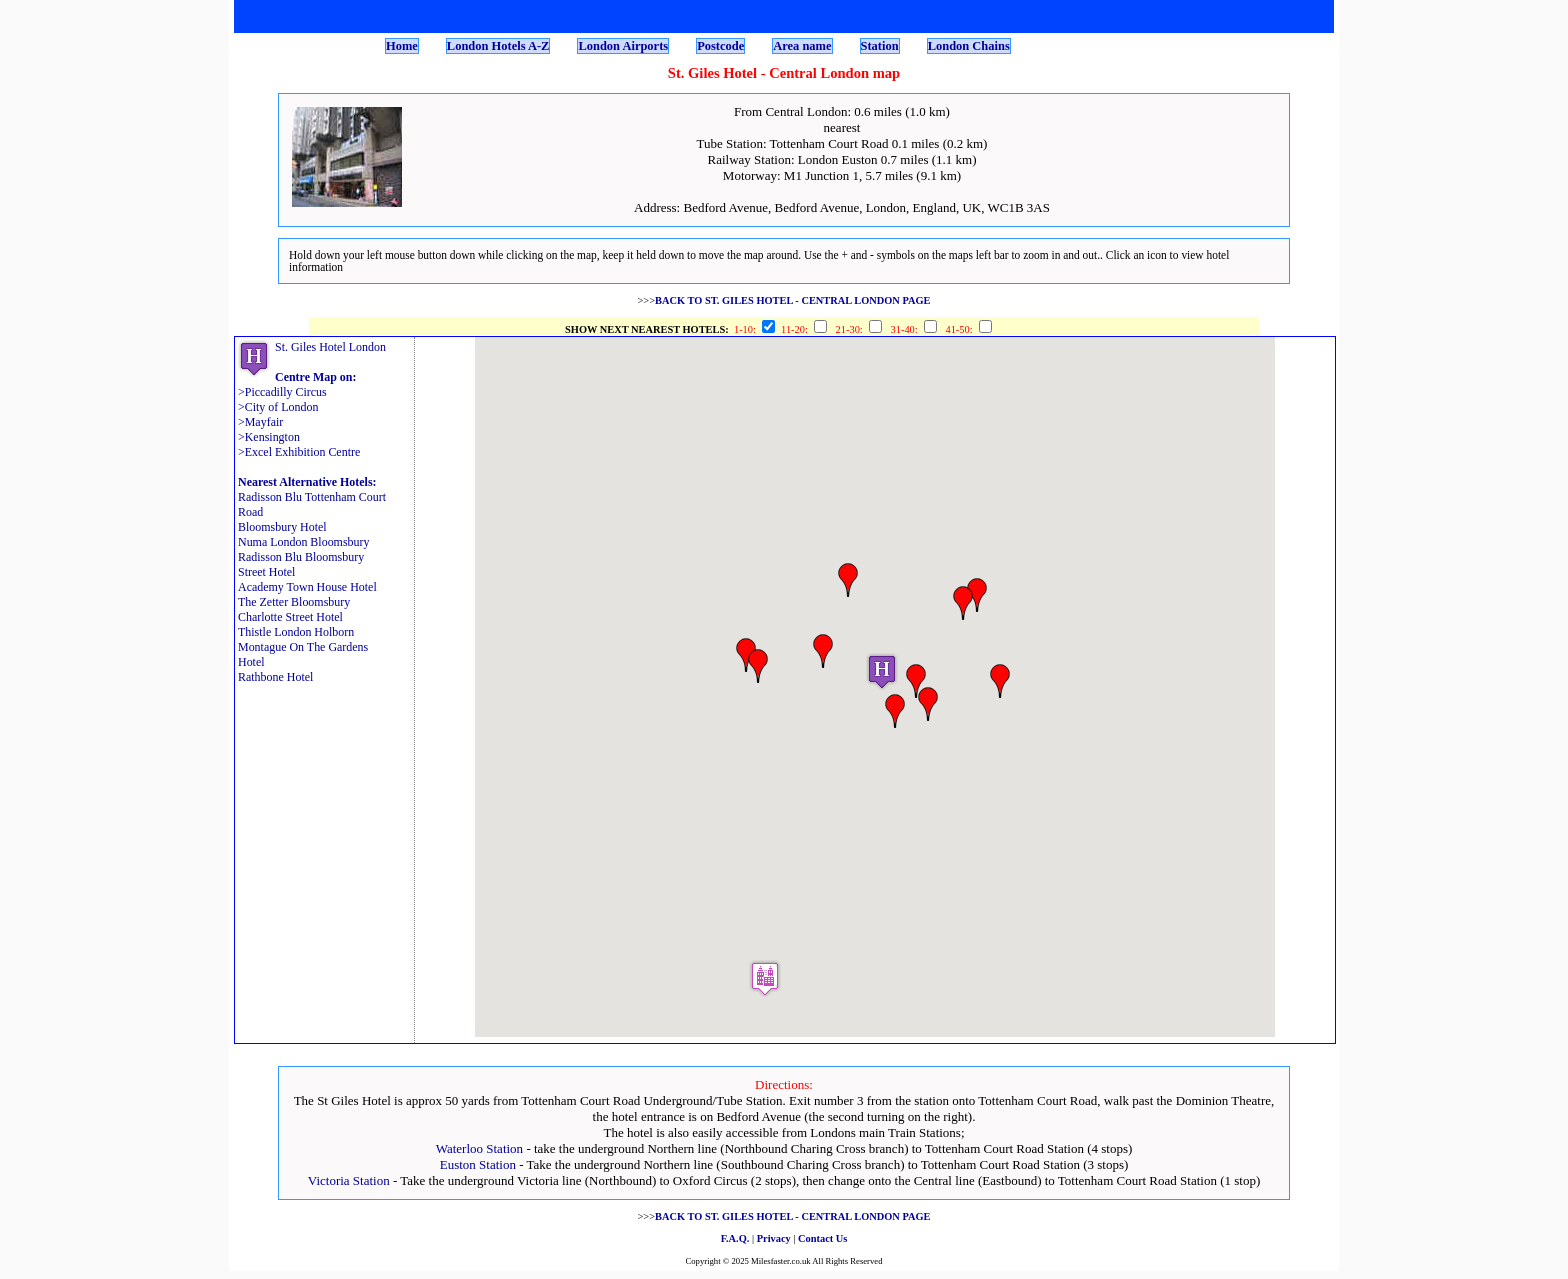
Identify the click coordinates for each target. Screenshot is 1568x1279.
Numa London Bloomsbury (303, 542)
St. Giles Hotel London (330, 347)
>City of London (278, 407)
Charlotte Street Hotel (290, 617)
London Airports (623, 46)
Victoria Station (349, 1180)
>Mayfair (260, 422)
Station (880, 46)
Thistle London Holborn (296, 632)
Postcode (720, 46)
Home (402, 46)
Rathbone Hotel (275, 677)
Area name (802, 46)
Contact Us (822, 1238)
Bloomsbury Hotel (282, 527)
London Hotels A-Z (498, 46)
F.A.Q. (735, 1238)
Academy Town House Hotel (307, 587)
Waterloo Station (479, 1148)
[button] (882, 671)
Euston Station (478, 1164)
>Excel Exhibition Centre (299, 452)
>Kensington (269, 437)
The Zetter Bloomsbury (294, 602)
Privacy (774, 1238)
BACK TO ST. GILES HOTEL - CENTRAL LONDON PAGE (793, 300)
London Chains (969, 46)
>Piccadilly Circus (282, 392)
